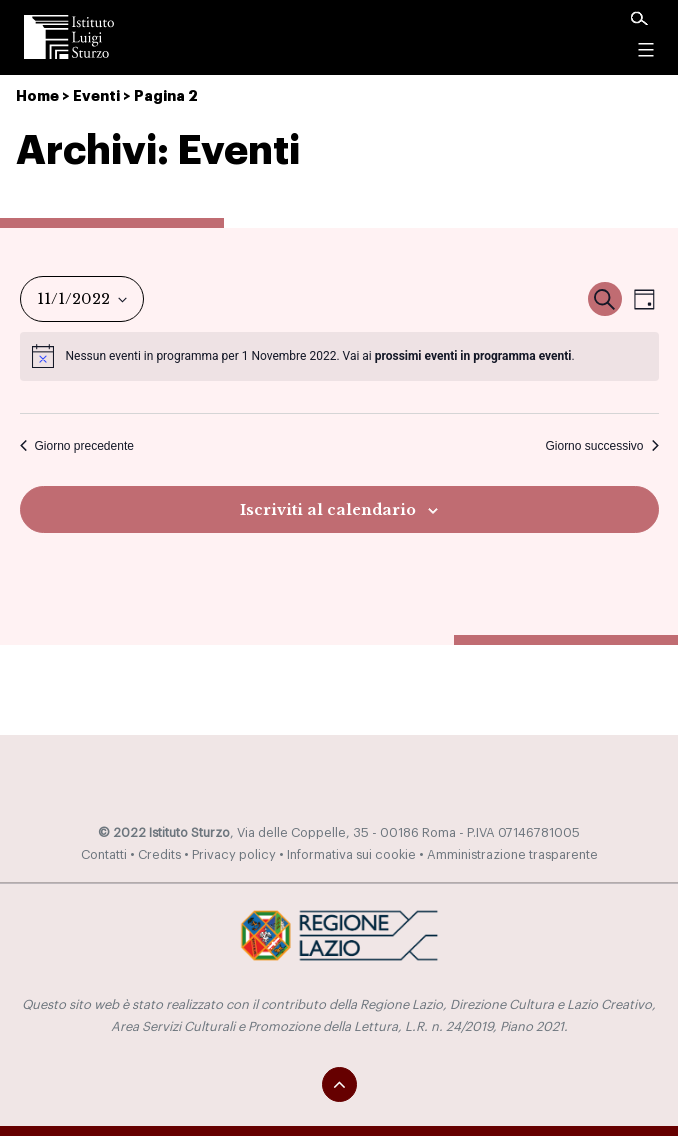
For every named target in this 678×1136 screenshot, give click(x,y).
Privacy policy (234, 855)
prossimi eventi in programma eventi (473, 356)
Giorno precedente (77, 446)
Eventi (96, 96)
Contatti (104, 855)
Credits (159, 855)
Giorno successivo (601, 446)
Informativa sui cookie (351, 855)
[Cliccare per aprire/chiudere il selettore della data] (82, 299)
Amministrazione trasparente (512, 855)
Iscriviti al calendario (328, 510)
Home (37, 96)
